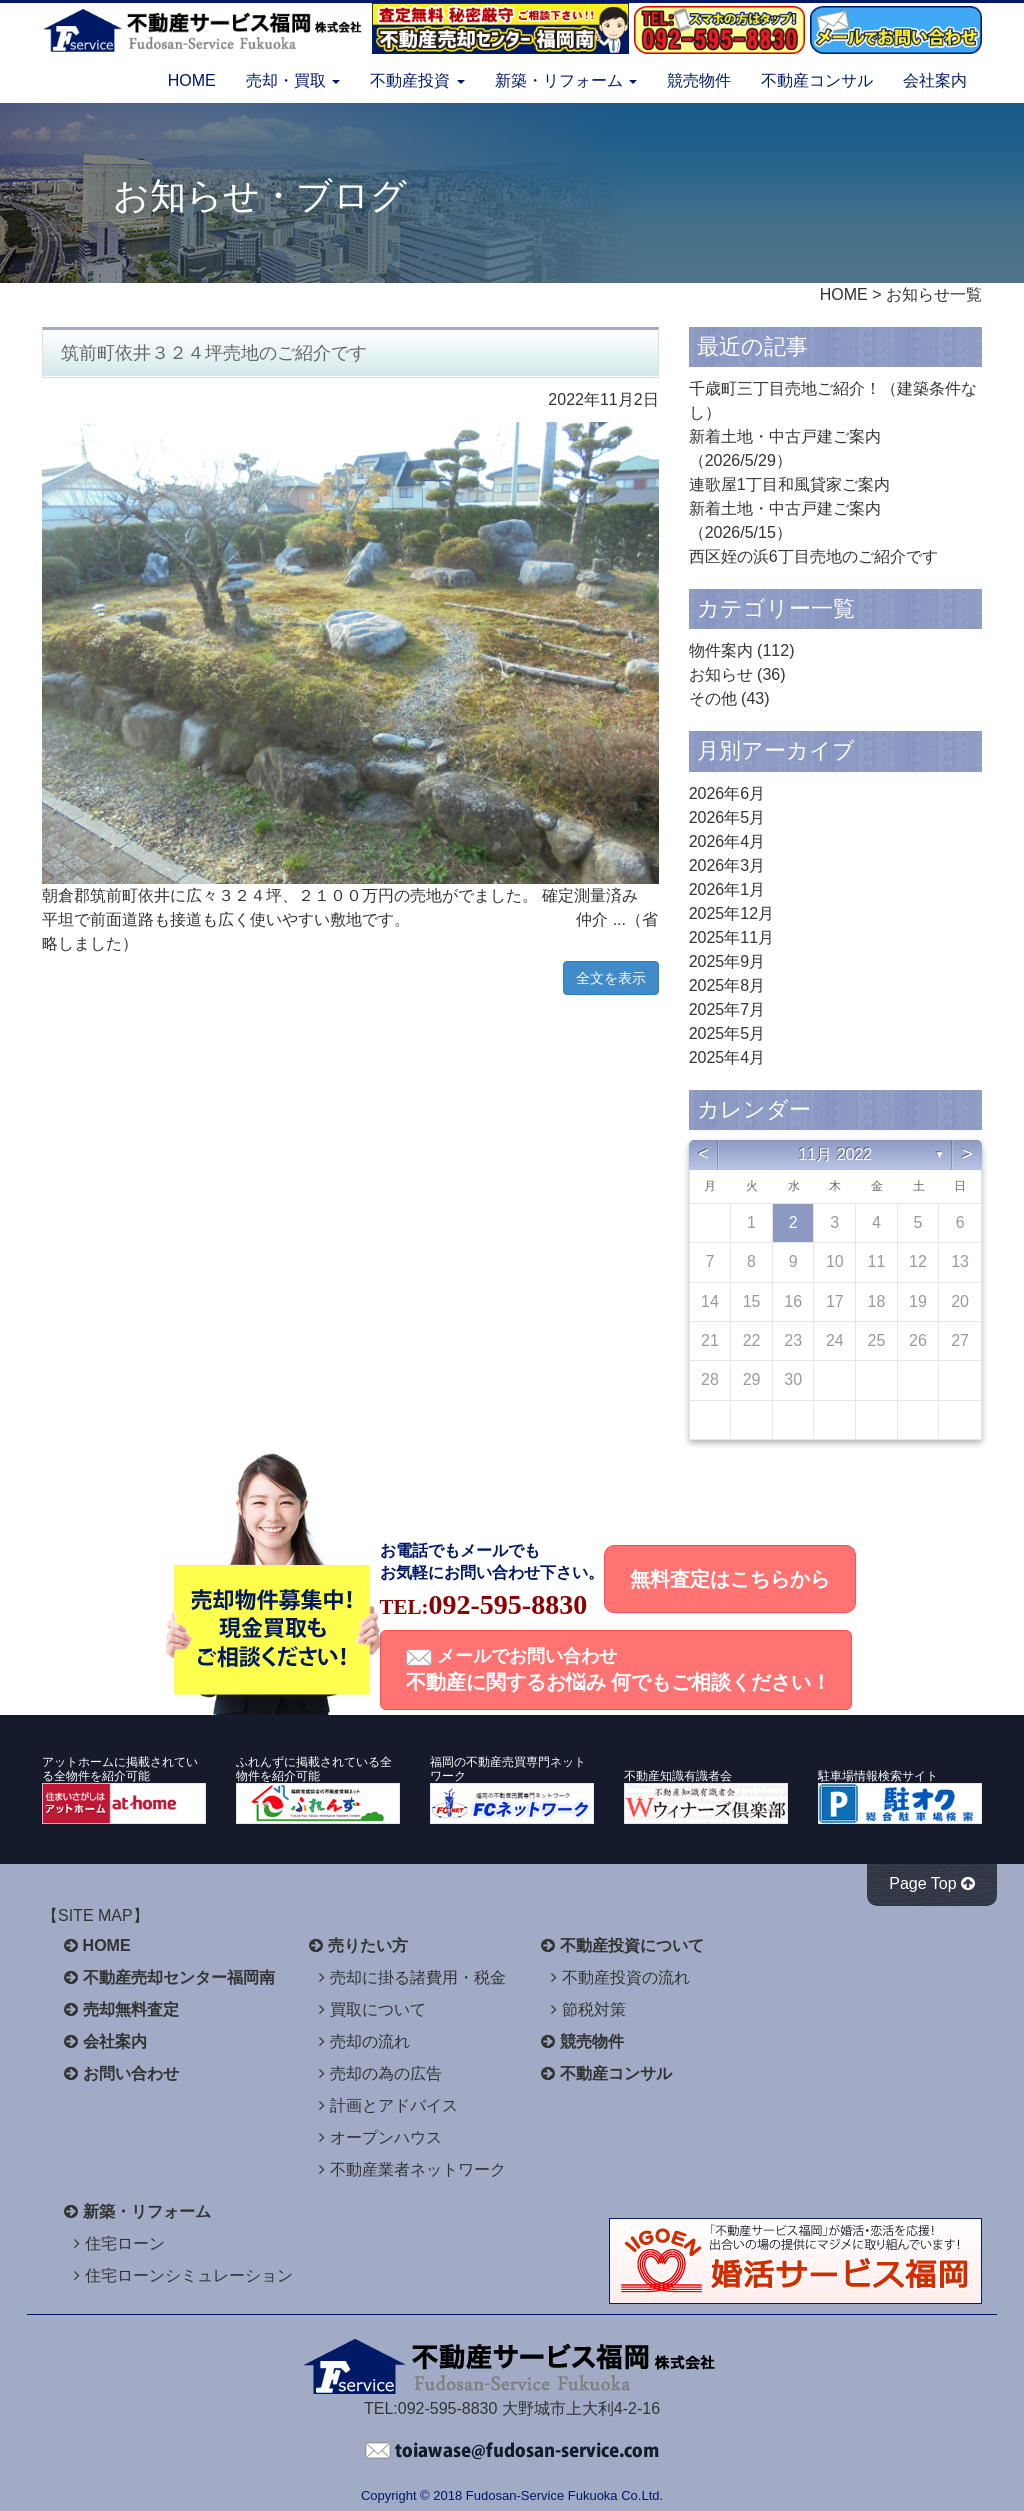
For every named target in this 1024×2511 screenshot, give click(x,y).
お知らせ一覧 (934, 294)
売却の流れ (370, 2041)
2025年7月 (727, 1009)
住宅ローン (125, 2243)
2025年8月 (727, 985)
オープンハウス (386, 2137)
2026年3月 (727, 865)
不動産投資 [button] (417, 80)
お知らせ (721, 674)
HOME (192, 80)
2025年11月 (731, 937)
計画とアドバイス (394, 2105)
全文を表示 (611, 978)
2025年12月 (731, 913)
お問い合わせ (131, 2073)
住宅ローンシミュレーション (189, 2275)
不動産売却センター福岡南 (179, 1977)
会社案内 (935, 80)
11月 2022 (835, 1154)
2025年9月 (727, 961)
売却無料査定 (131, 2009)
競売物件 (699, 80)
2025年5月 (727, 1033)
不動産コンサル (817, 80)
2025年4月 (727, 1057)
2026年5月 (727, 817)
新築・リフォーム (147, 2211)
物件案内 (721, 650)
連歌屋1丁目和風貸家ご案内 (789, 484)
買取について (378, 2009)
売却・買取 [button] (293, 80)
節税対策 (594, 2009)
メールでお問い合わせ (619, 1669)
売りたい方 (368, 1945)
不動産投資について (632, 1945)
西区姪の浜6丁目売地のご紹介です (813, 556)
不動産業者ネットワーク (418, 2169)
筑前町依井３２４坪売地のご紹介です (214, 353)
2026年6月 (727, 793)
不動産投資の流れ (626, 1977)
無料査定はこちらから (730, 1579)
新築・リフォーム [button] (566, 80)
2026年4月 (727, 841)
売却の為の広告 (386, 2073)
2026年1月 (727, 889)
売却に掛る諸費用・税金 (418, 1977)
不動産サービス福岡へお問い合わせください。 (512, 2451)
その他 (713, 698)
